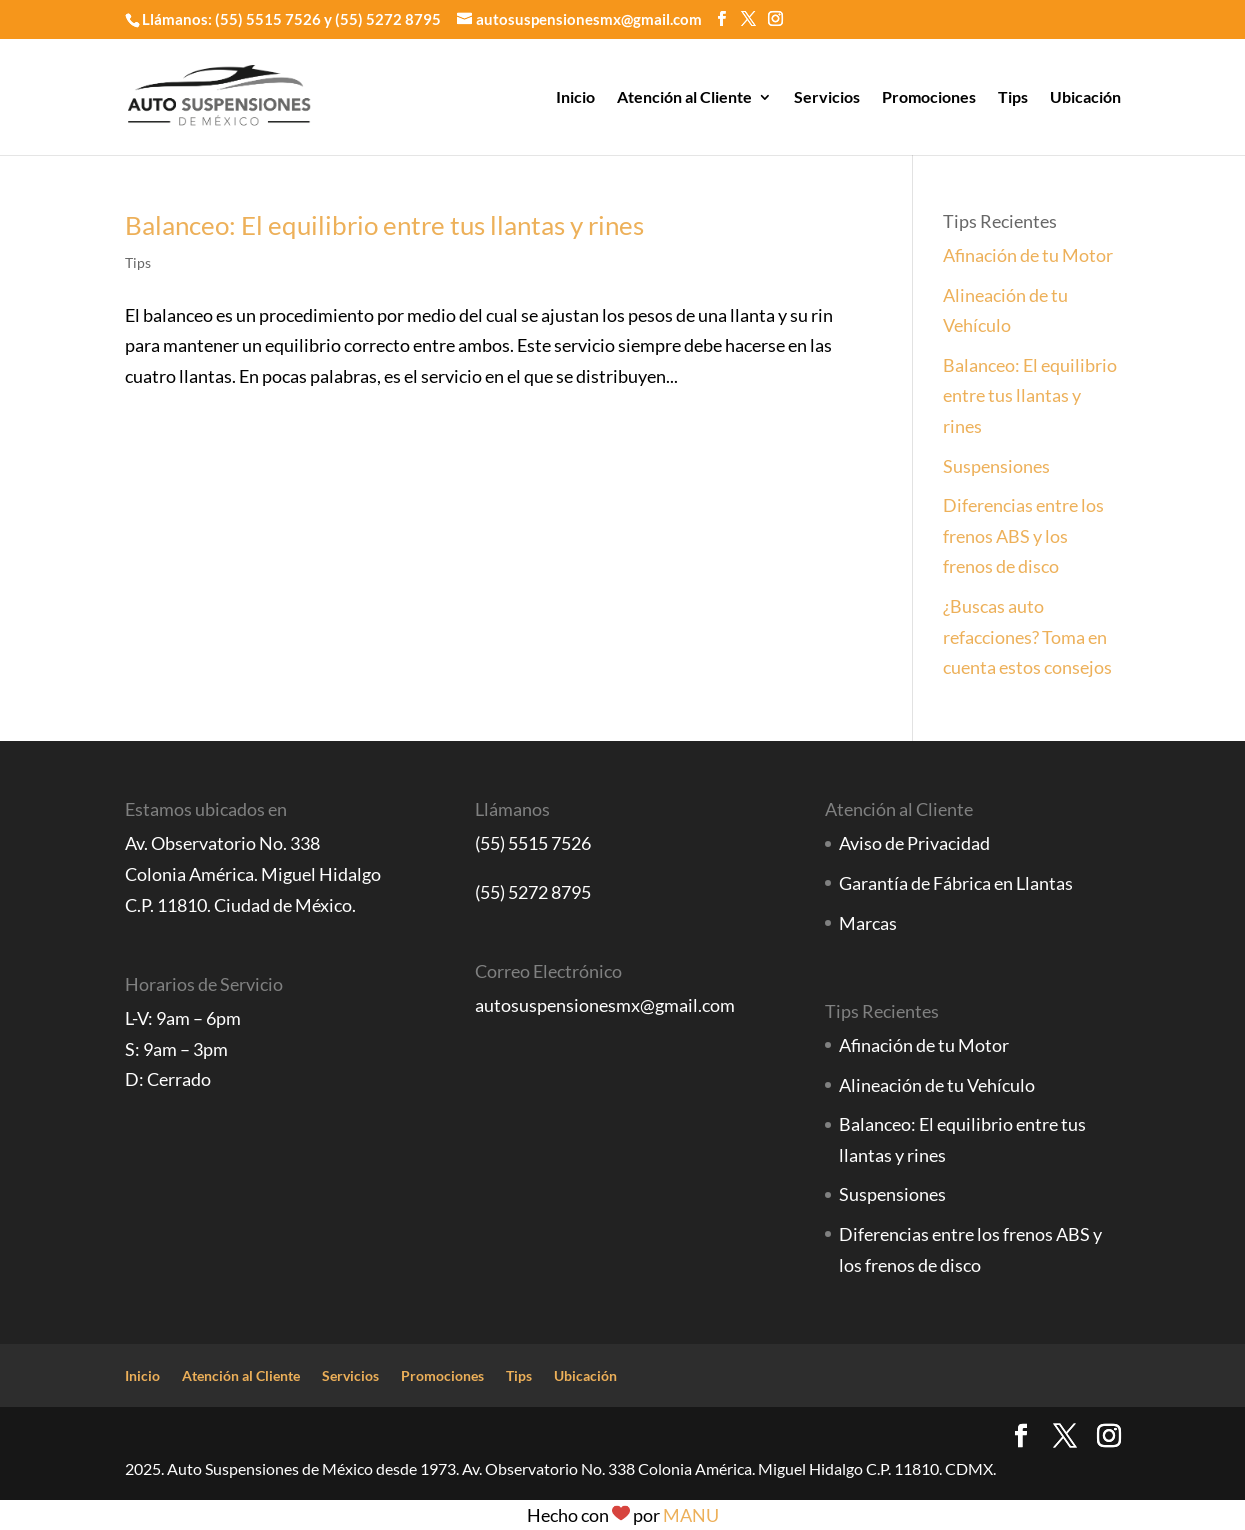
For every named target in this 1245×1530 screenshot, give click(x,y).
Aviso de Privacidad (914, 843)
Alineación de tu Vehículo (937, 1085)
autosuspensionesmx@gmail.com (605, 1005)
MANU (691, 1515)
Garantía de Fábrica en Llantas (956, 883)
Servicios (827, 98)
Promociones (929, 98)
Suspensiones (996, 466)
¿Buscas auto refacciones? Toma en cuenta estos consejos (1027, 636)
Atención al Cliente (684, 98)
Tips (1013, 98)
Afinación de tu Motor (1028, 255)
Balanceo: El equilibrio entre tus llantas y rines (384, 225)
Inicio (575, 98)
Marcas (868, 923)
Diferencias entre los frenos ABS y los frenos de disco (1023, 535)
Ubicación (1085, 98)
